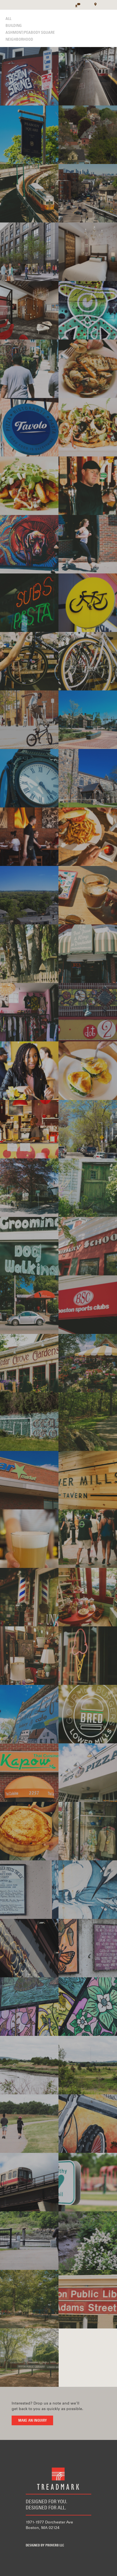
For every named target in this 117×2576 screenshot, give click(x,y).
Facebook (29, 2536)
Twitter (45, 2536)
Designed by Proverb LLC (45, 2545)
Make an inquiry (32, 2421)
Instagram (62, 2536)
